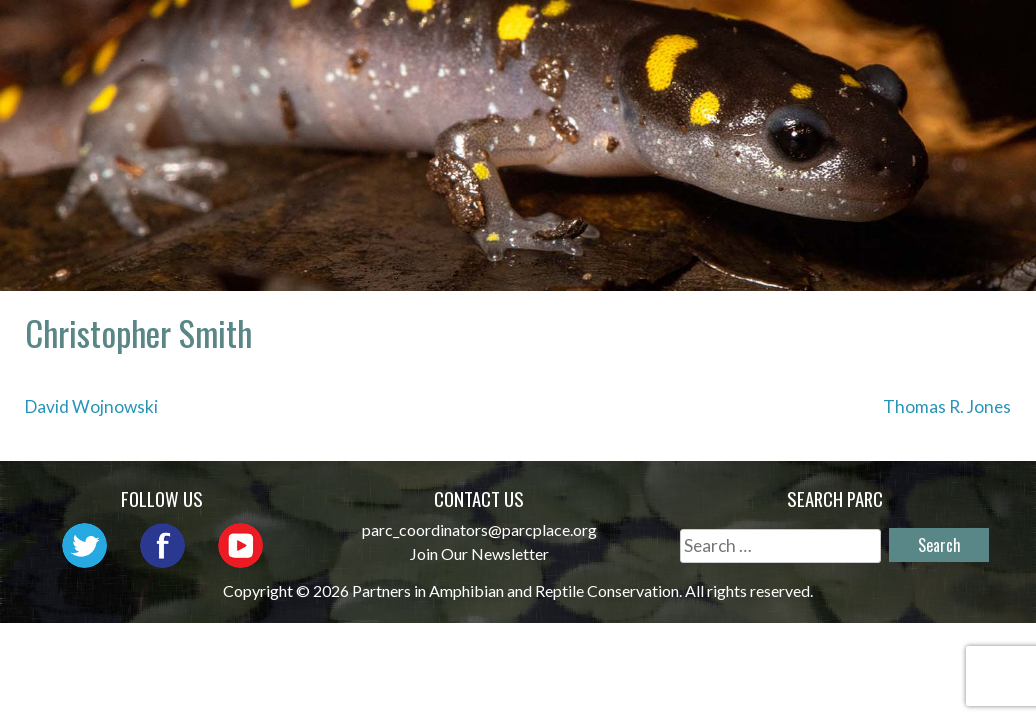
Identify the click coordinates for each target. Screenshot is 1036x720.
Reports (833, 64)
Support (947, 64)
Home (418, 35)
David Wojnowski (91, 406)
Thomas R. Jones (947, 406)
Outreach (794, 35)
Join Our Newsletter (479, 553)
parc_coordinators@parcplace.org (479, 529)
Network (668, 35)
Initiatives (932, 35)
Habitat (721, 64)
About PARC (533, 35)
